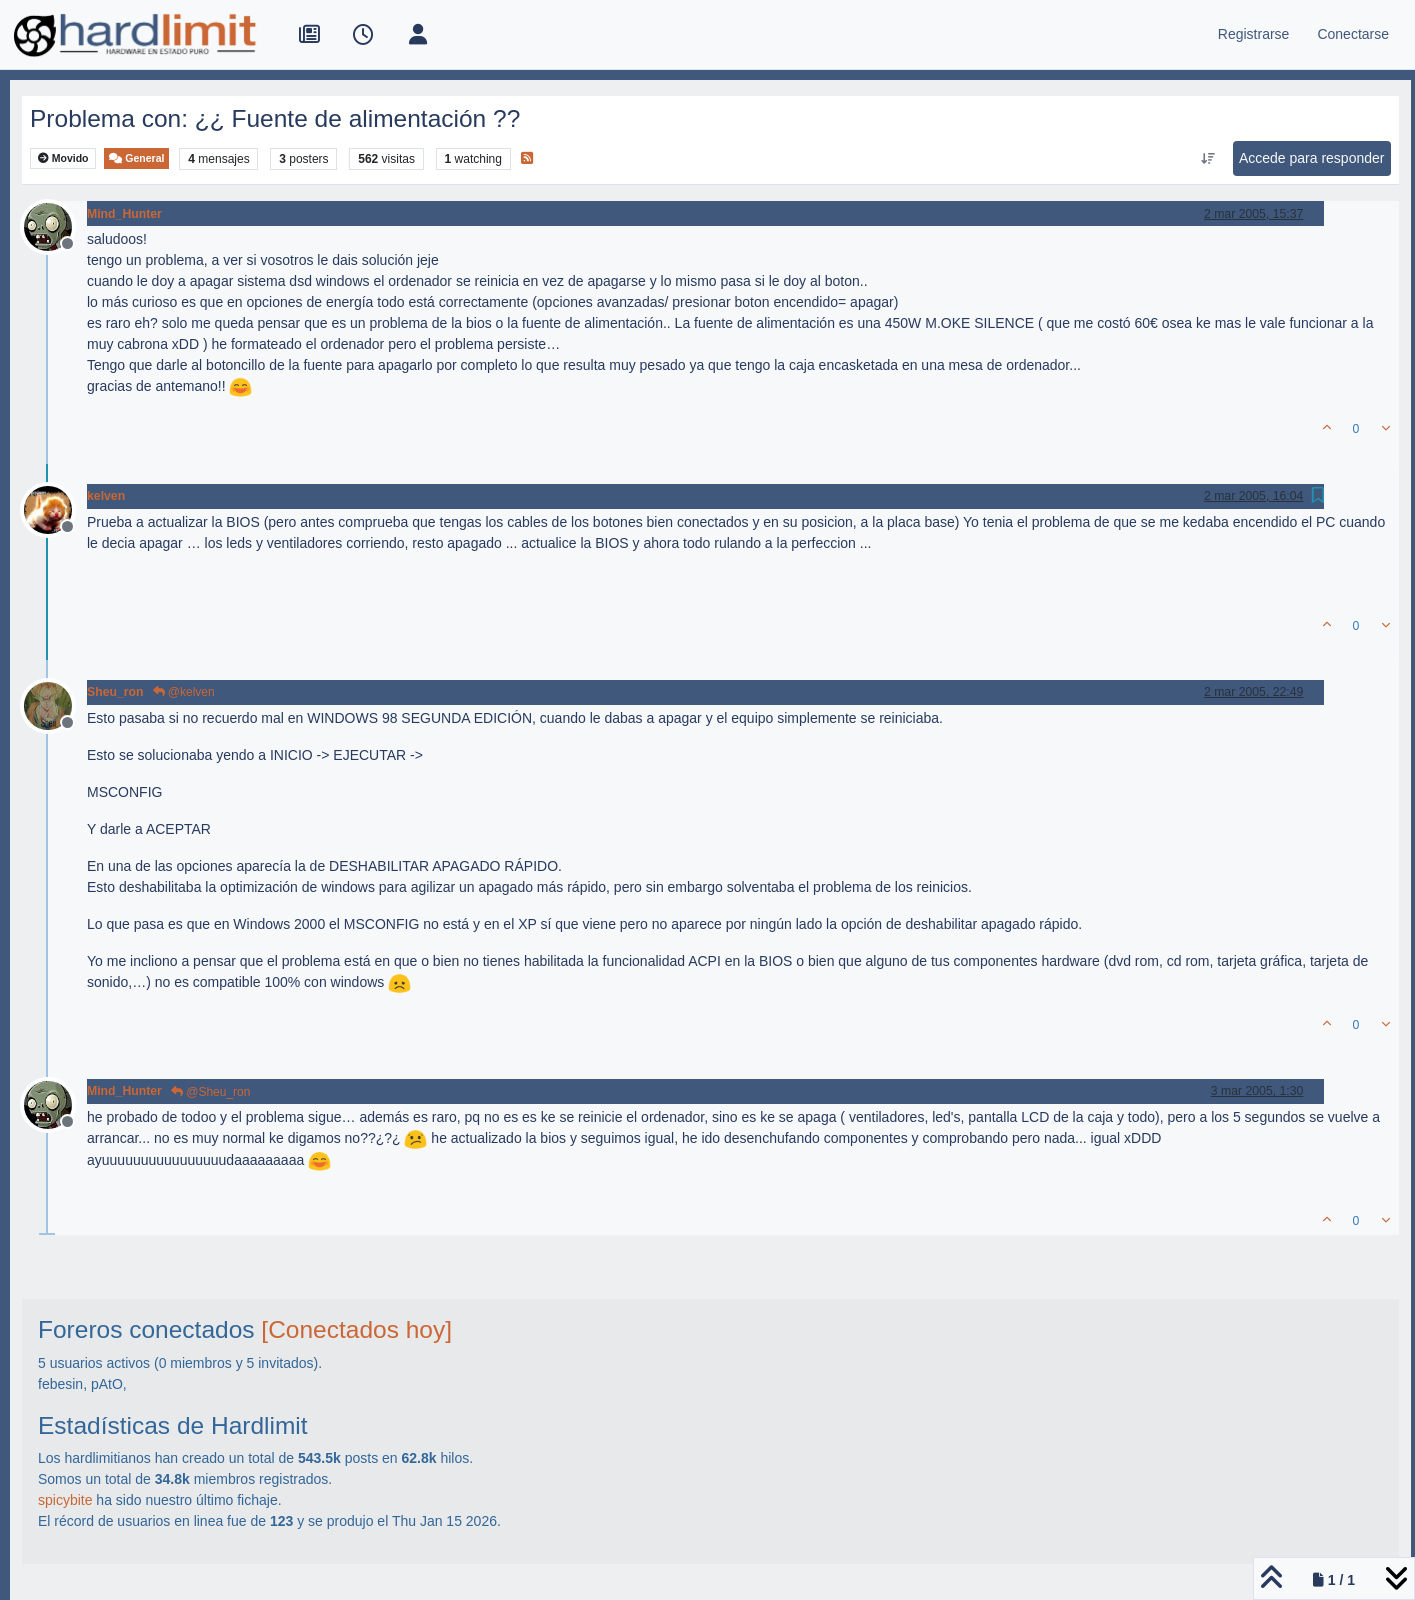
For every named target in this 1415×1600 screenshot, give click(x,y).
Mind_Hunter (124, 214)
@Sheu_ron (211, 1092)
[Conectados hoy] (356, 1329)
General (136, 158)
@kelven (184, 692)
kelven (106, 496)
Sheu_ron (115, 692)
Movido (63, 158)
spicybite (65, 1500)
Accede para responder (1312, 158)
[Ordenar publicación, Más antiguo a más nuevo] (1207, 159)
